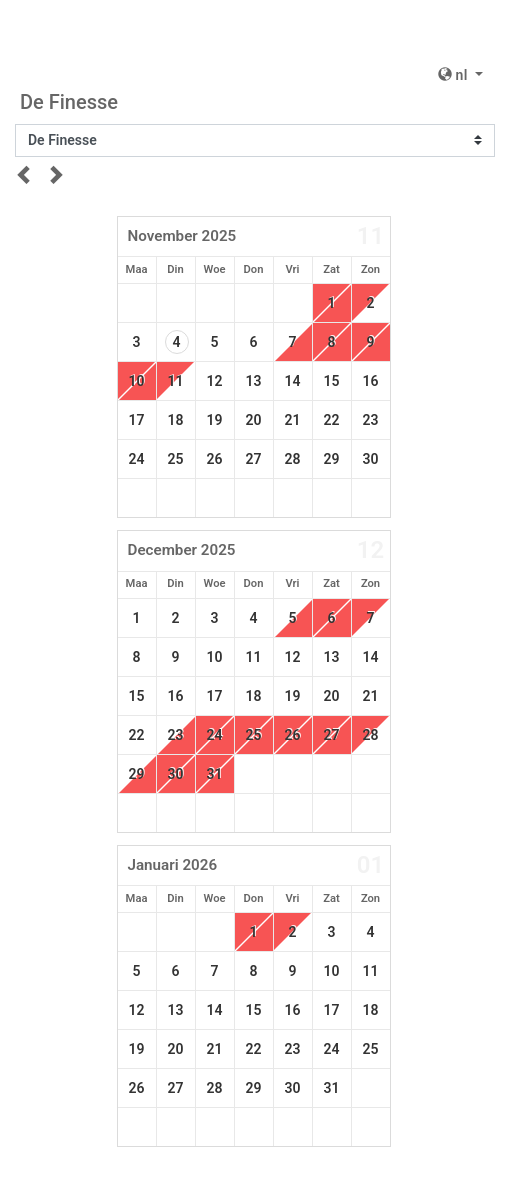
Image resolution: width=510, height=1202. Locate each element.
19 (215, 420)
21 (293, 420)
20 (254, 420)
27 (254, 459)
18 (176, 420)
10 (137, 381)
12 (215, 381)
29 (332, 459)
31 (215, 774)
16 (371, 381)
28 (293, 459)
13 (254, 381)
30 (371, 459)
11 (254, 657)
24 (137, 459)
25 (176, 459)
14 (293, 381)
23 (371, 420)
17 (137, 420)
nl (455, 75)
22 (332, 420)
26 (215, 459)
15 (332, 381)
